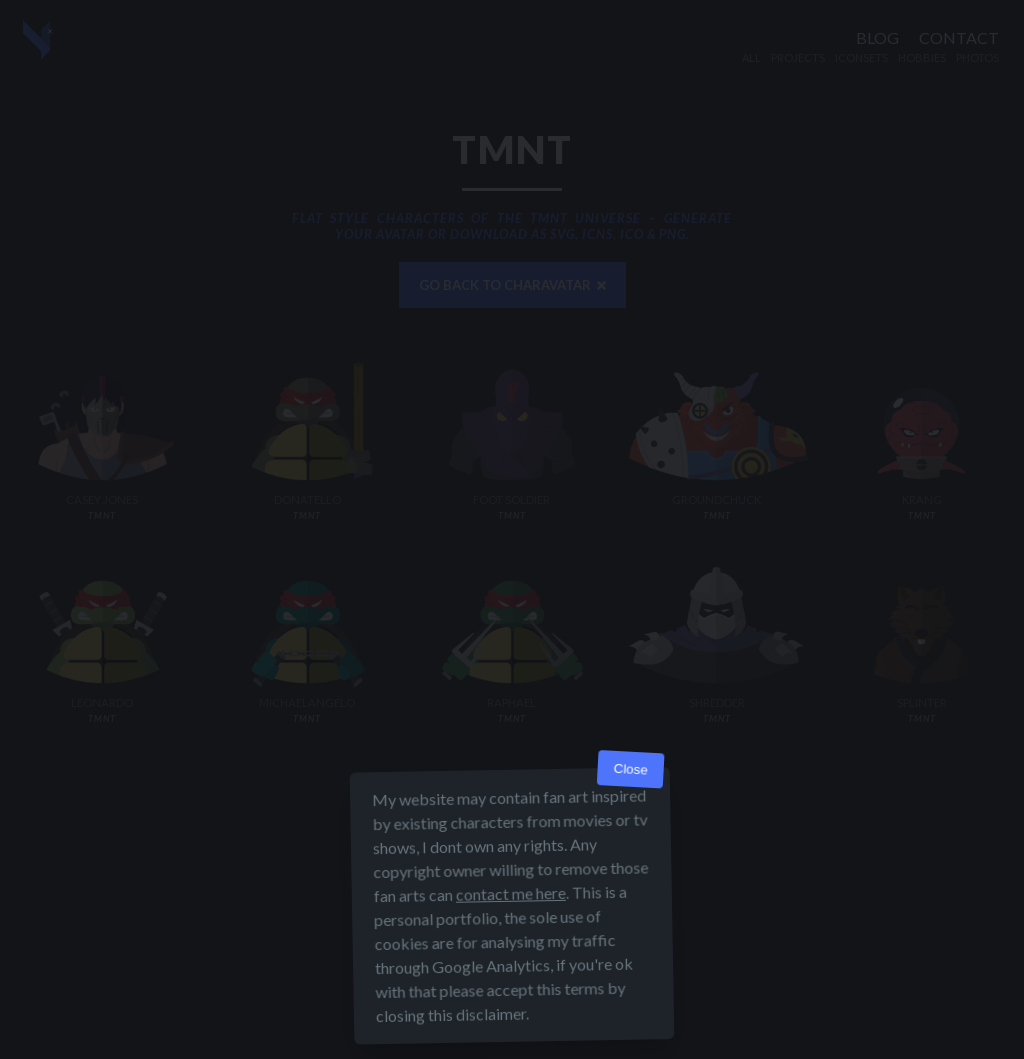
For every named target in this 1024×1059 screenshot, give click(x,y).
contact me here (511, 983)
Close (630, 859)
